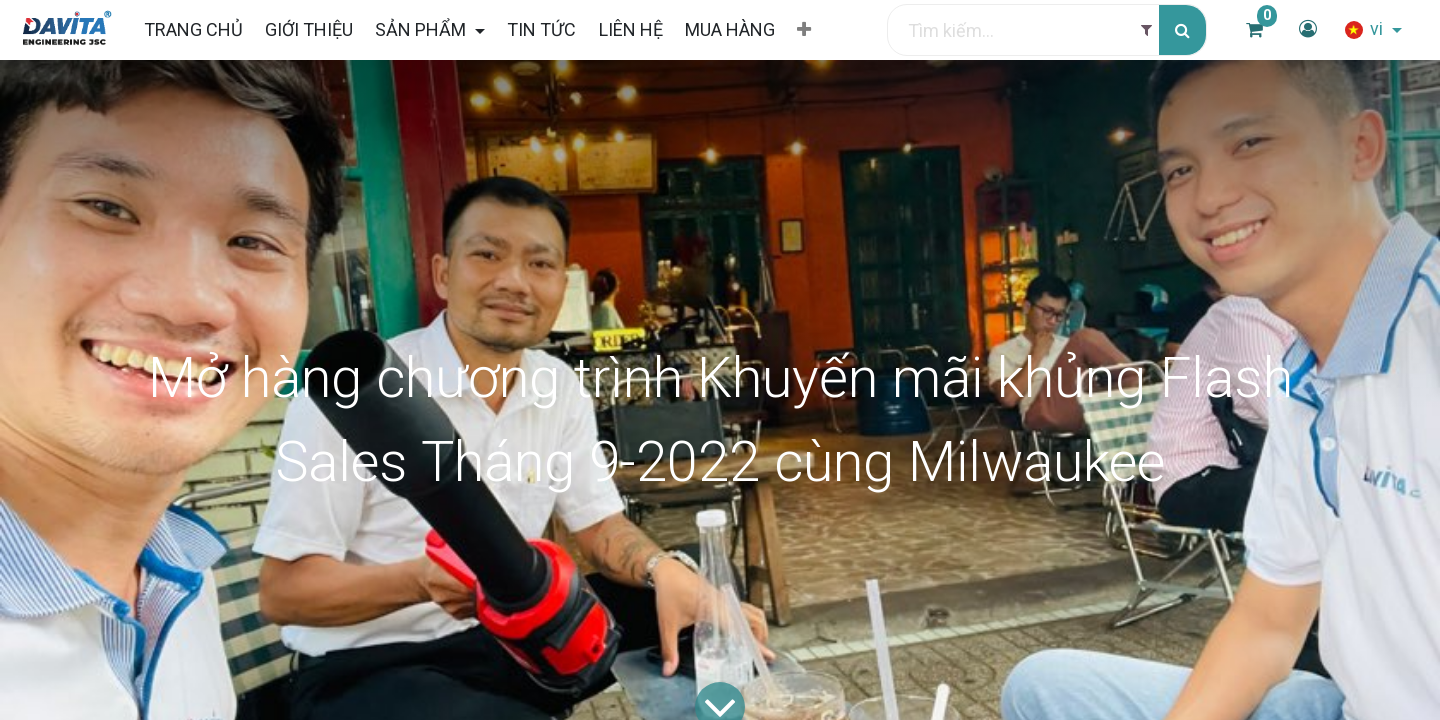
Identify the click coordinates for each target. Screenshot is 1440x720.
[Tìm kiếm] (1182, 30)
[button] (804, 30)
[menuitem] (192, 29)
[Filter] (1146, 30)
